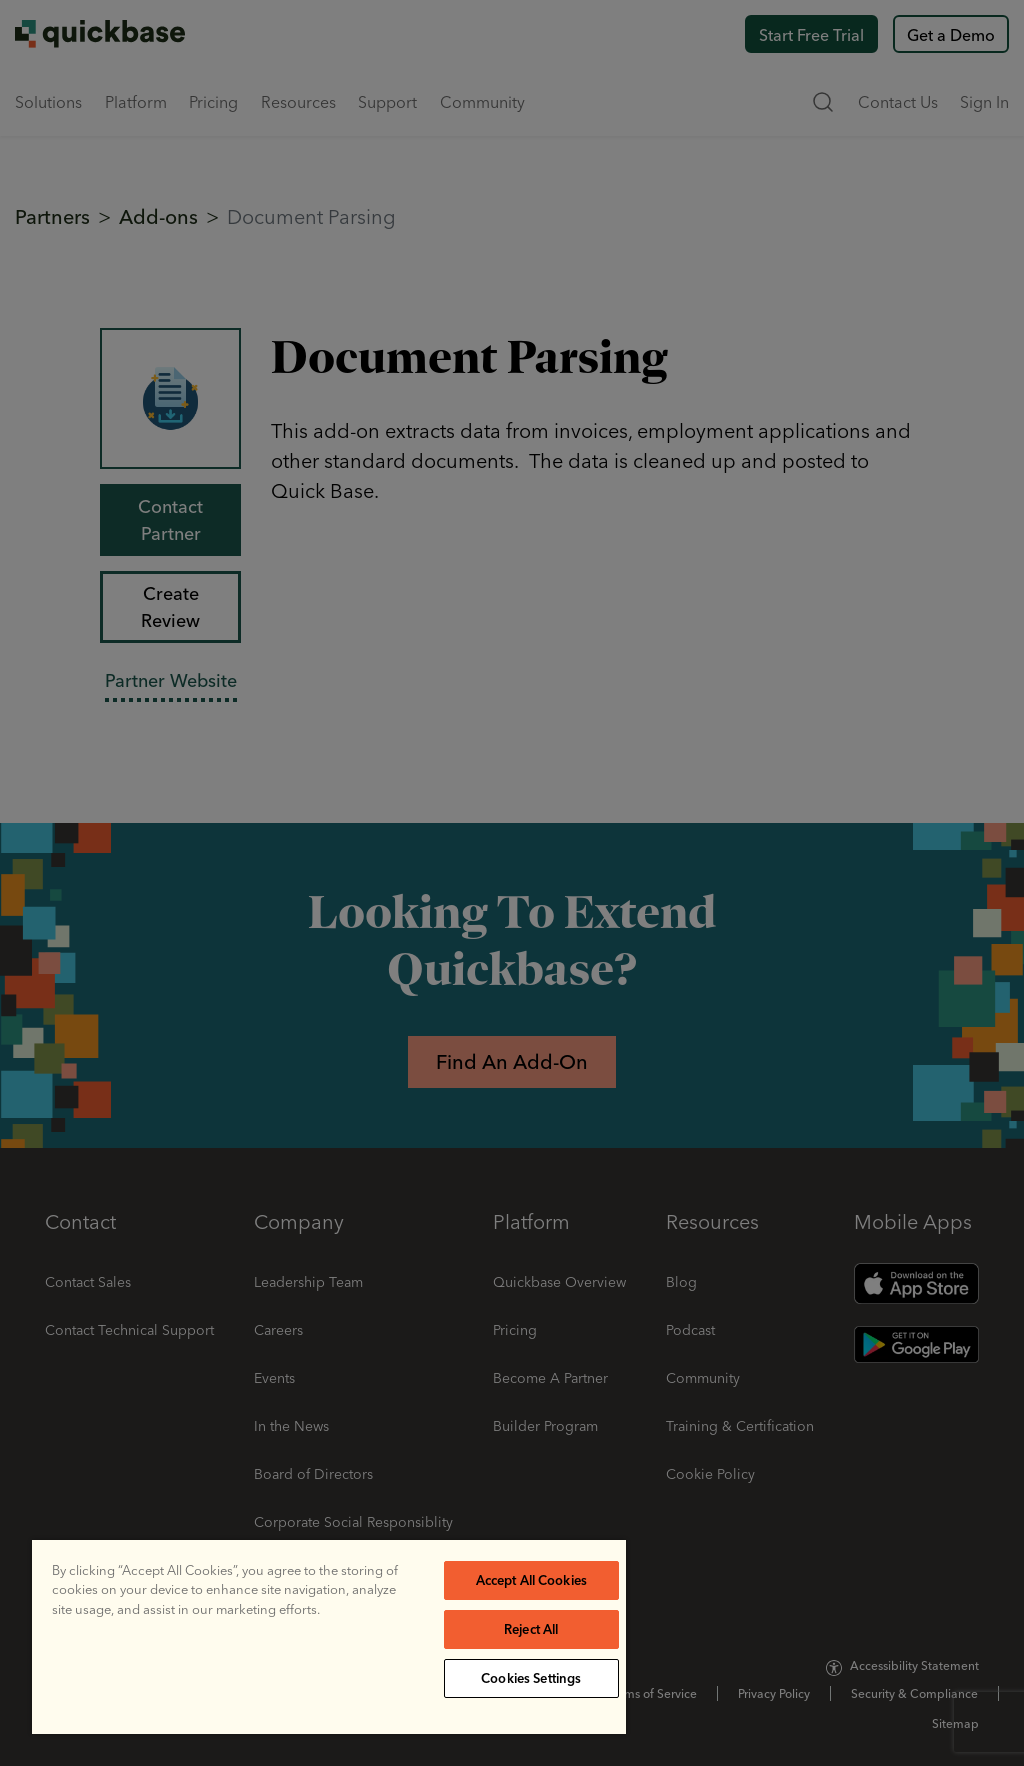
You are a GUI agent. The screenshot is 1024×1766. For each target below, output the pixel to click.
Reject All (531, 1629)
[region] (329, 1637)
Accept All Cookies (531, 1580)
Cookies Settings (531, 1678)
